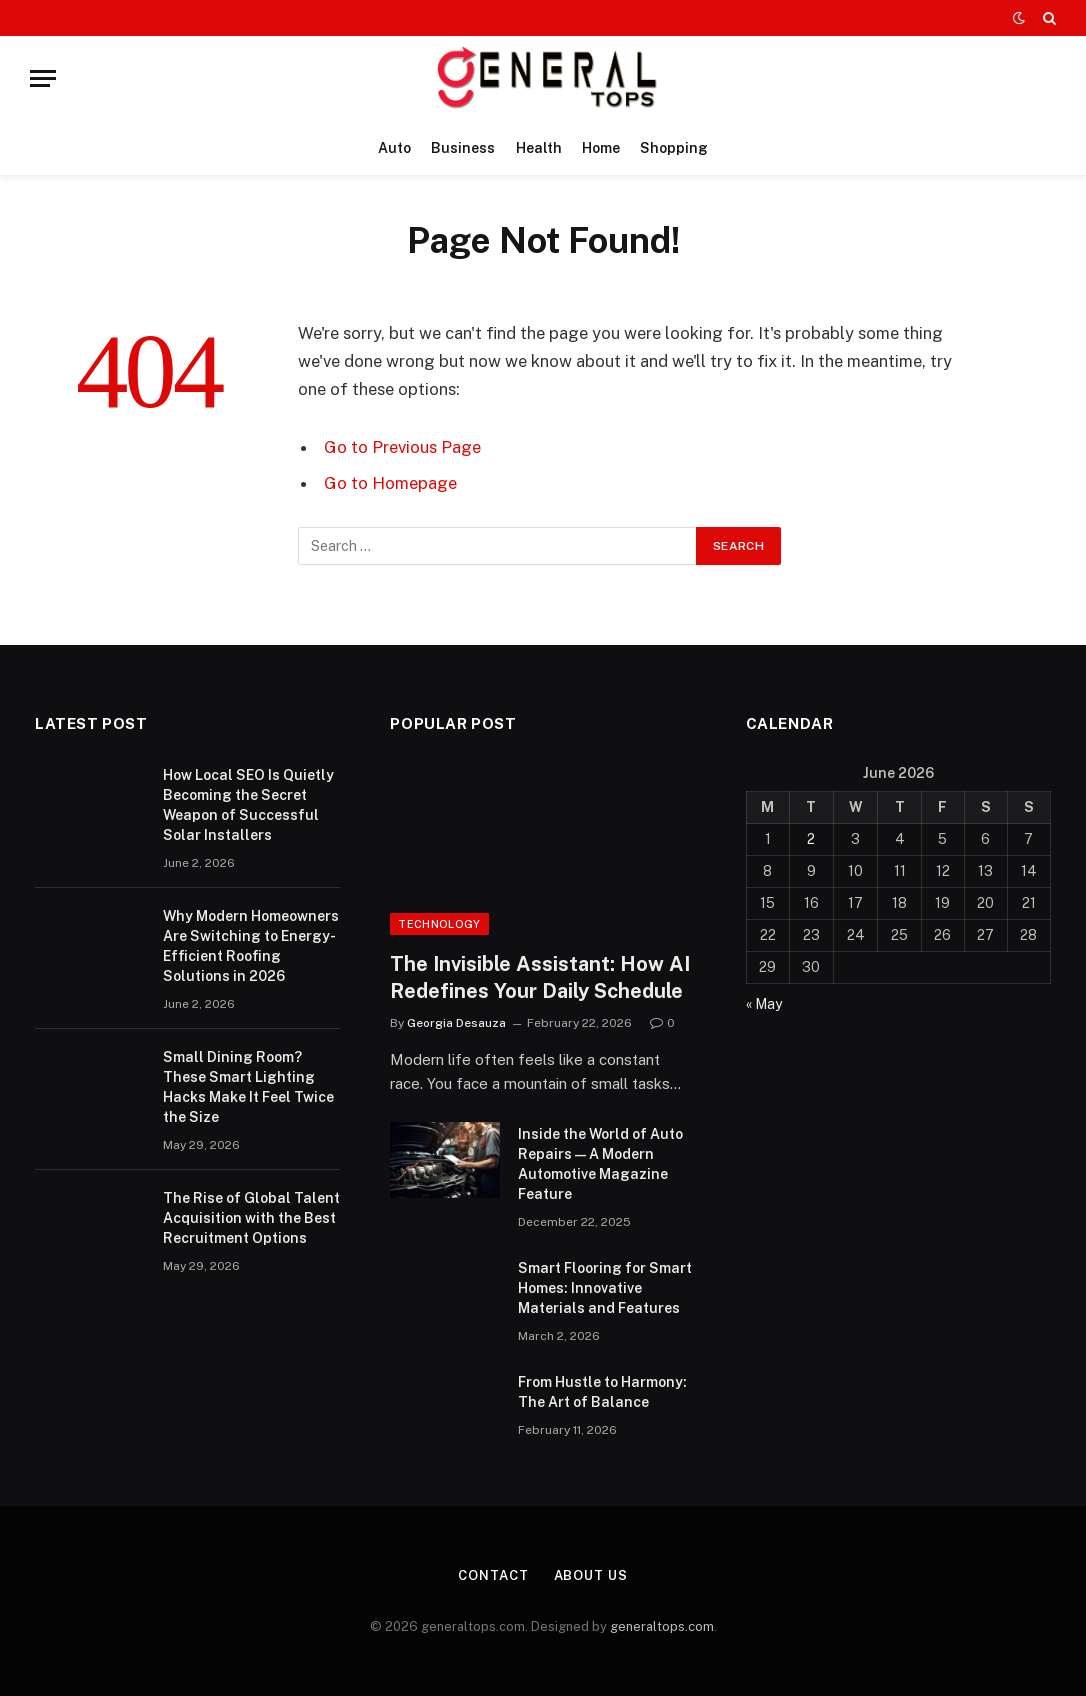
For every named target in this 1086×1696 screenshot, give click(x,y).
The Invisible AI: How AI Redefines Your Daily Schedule (540, 977)
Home (601, 148)
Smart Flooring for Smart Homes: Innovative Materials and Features (605, 1288)
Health (539, 148)
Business (463, 148)
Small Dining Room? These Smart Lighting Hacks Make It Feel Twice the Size (248, 1087)
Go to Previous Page (402, 447)
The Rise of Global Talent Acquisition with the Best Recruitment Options (251, 1218)
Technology (439, 924)
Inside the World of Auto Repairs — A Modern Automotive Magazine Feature (600, 1164)
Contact (493, 1575)
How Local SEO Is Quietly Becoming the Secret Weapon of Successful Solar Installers (248, 805)
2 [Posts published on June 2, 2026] (811, 839)
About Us (591, 1575)
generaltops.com (662, 1626)
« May (764, 1004)
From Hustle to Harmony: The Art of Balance (602, 1392)
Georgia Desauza (456, 1023)
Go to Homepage (390, 483)
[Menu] (43, 78)
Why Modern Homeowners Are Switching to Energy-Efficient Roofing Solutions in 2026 (251, 946)
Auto (394, 148)
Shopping (674, 148)
